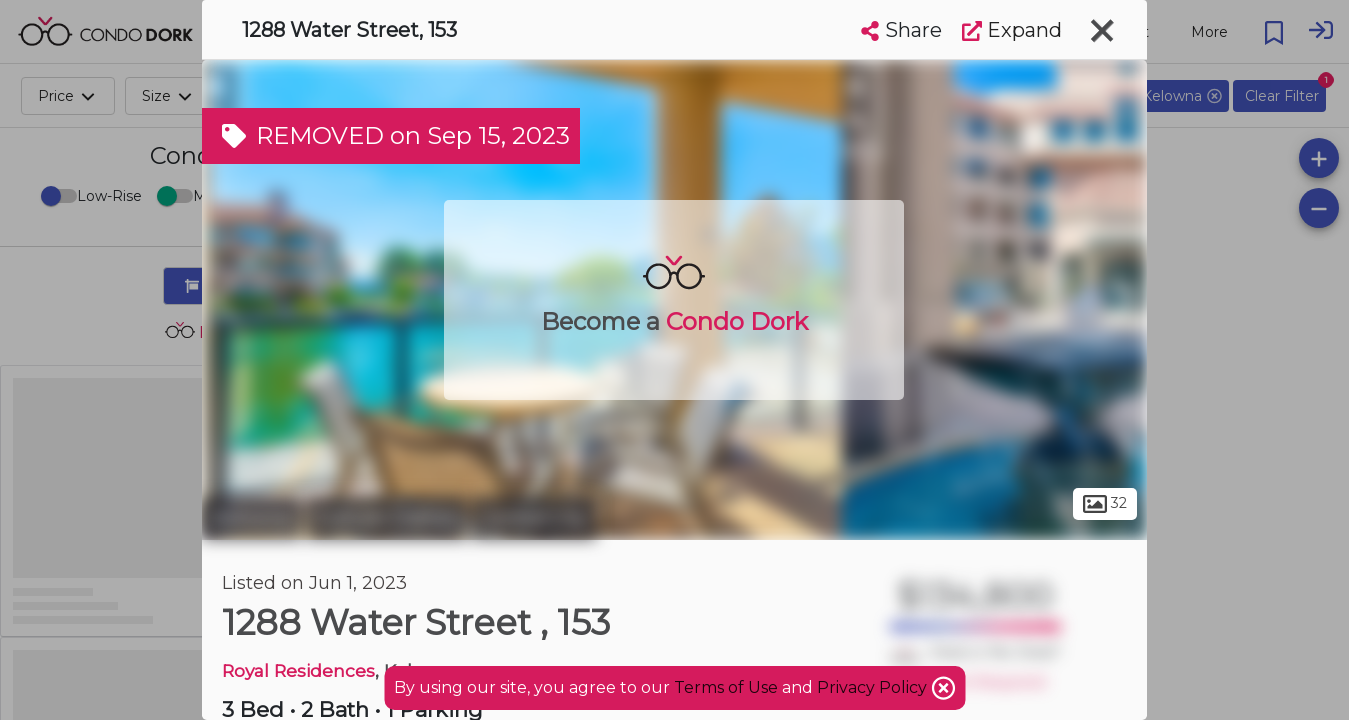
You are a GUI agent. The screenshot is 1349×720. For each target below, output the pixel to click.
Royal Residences (298, 670)
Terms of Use (726, 687)
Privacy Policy (874, 687)
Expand (1012, 30)
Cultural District (386, 518)
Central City (534, 518)
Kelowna (251, 518)
